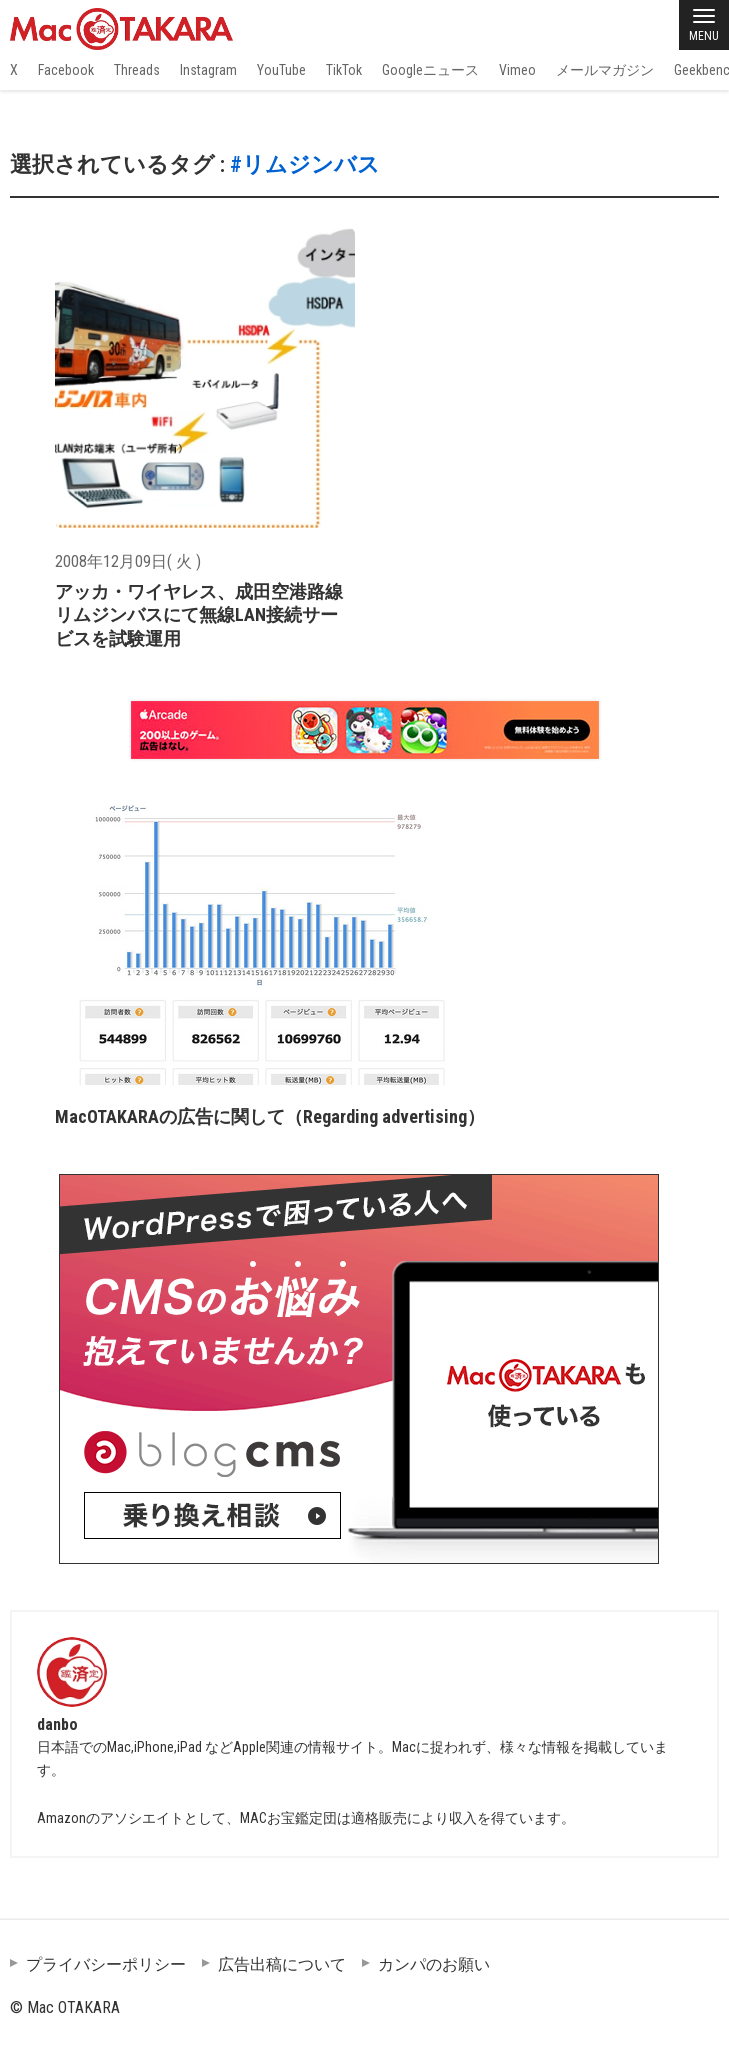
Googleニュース (430, 70)
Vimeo (517, 70)
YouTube (281, 70)
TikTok (344, 70)
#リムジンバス (305, 164)
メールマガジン (605, 70)
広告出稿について (282, 1964)
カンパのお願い (434, 1964)
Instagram (208, 70)
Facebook (66, 70)
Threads (137, 70)
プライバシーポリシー (106, 1964)
